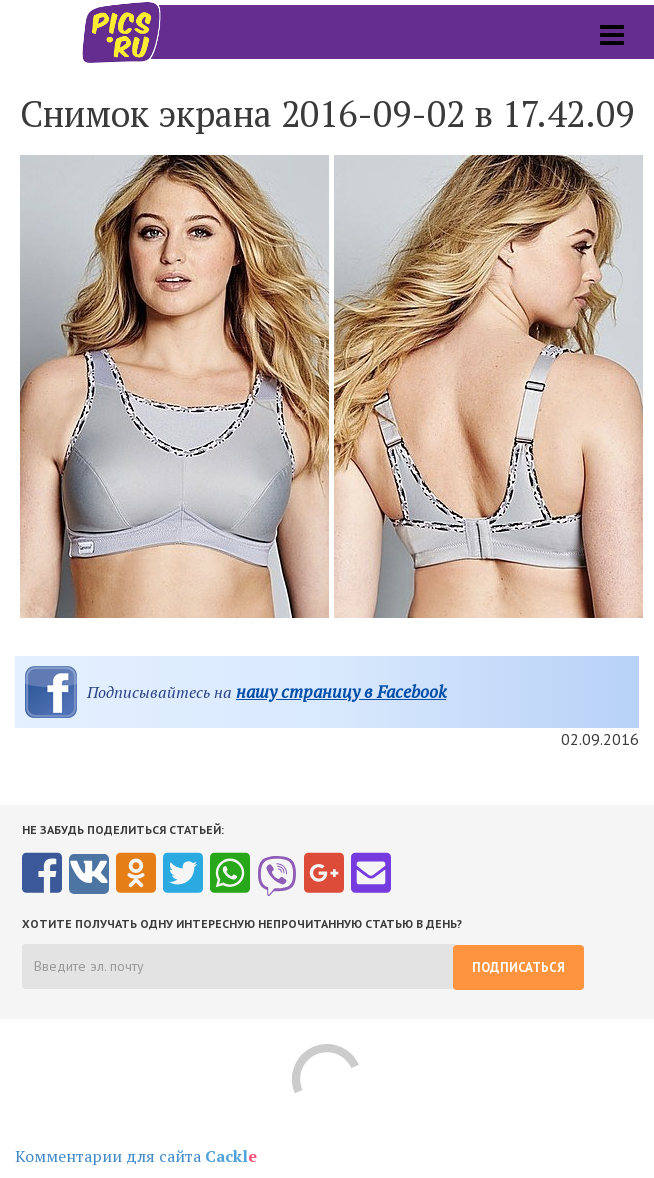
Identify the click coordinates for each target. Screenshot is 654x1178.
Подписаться (518, 967)
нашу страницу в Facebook (341, 691)
